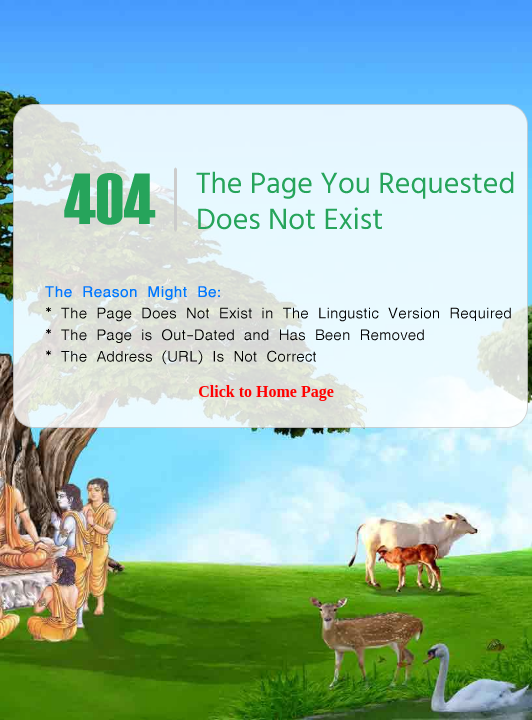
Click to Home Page (266, 391)
